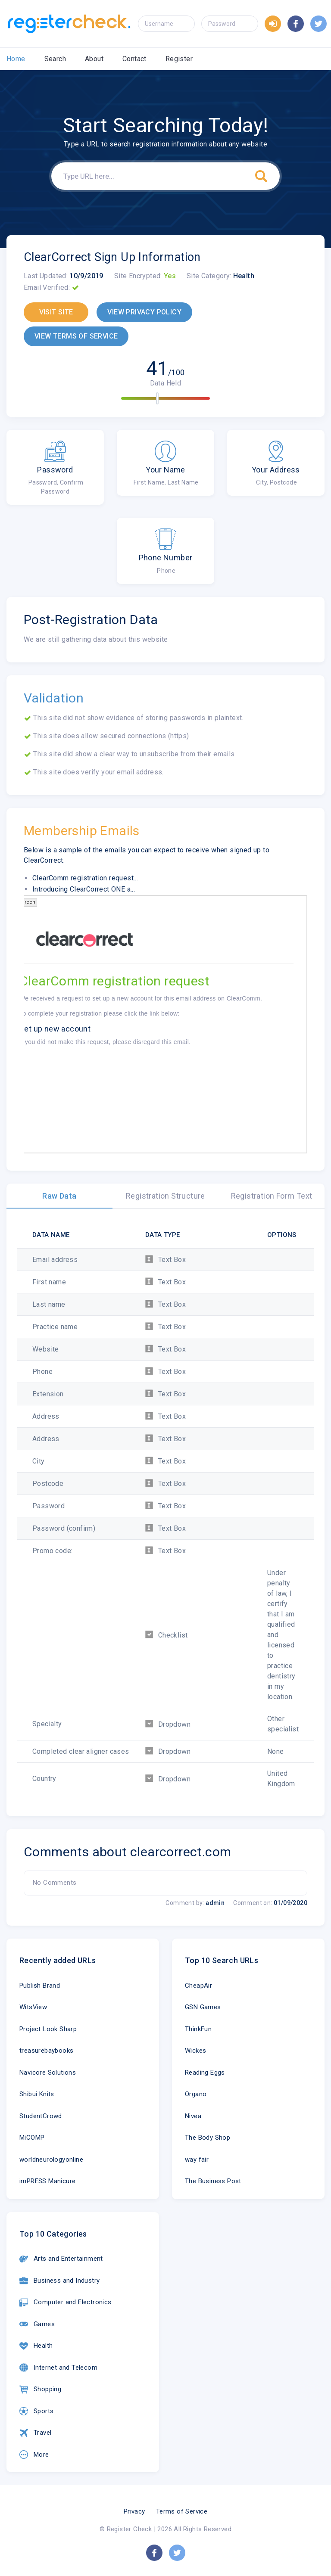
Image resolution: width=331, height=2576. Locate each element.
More (34, 2454)
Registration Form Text (271, 1195)
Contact (134, 59)
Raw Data (59, 1195)
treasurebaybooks (46, 2050)
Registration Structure (165, 1195)
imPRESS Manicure (47, 2181)
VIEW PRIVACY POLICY (144, 312)
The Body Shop (207, 2137)
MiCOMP (31, 2137)
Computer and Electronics (65, 2302)
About (94, 59)
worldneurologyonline (51, 2159)
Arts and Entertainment (61, 2259)
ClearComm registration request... (85, 878)
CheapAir (198, 1985)
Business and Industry (59, 2280)
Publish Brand (39, 1985)
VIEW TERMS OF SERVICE (76, 336)
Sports (36, 2411)
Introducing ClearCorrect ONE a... (83, 889)
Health (36, 2346)
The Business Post (213, 2181)
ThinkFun (198, 2029)
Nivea (193, 2116)
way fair (197, 2159)
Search (55, 59)
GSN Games (203, 2007)
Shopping (40, 2389)
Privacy (134, 2511)
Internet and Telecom (58, 2367)
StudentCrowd (40, 2116)
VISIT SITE (56, 312)
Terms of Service (181, 2511)
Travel (35, 2433)
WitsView (33, 2007)
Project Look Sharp (48, 2029)
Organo (195, 2094)
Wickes (195, 2050)
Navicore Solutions (47, 2072)
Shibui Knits (36, 2094)
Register (179, 59)
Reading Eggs (205, 2072)
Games (37, 2324)
